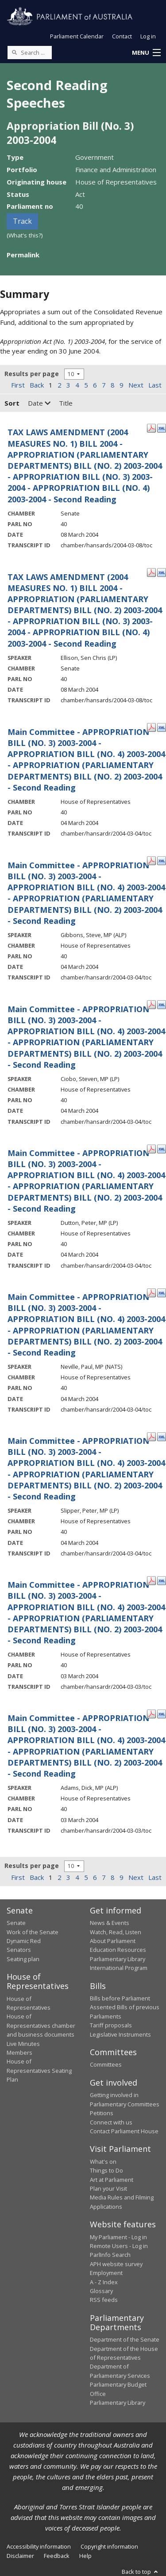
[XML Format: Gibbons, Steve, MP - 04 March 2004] (161, 860)
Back (37, 384)
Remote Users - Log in (119, 2246)
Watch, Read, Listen (115, 1932)
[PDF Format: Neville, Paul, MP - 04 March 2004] (151, 1292)
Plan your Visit (108, 2188)
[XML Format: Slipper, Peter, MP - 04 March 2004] (161, 1436)
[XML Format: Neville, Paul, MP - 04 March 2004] (161, 1292)
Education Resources (118, 1950)
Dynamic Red (24, 1941)
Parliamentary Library (117, 1959)
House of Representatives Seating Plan (39, 2070)
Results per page (31, 373)
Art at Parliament (111, 2180)
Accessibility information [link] (39, 2546)
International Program (118, 1968)
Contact (122, 36)
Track (22, 221)
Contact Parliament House (124, 2131)
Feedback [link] (56, 2556)
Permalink (23, 254)
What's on (103, 2161)
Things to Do (106, 2170)
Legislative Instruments (120, 2034)
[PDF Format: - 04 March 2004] (151, 727)
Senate (16, 1923)
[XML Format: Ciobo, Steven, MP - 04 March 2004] (161, 1004)
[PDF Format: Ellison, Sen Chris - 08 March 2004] (151, 572)
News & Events (109, 1923)
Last (155, 384)
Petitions (101, 2113)
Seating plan (23, 1959)
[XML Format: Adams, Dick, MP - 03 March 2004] (161, 1713)
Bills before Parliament (120, 1998)
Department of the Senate (124, 2339)
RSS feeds (104, 2300)
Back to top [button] (140, 2572)
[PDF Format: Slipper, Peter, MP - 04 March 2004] (151, 1436)
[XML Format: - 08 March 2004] (161, 427)
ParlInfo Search (110, 2255)
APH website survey (116, 2264)
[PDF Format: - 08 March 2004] (151, 427)
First (18, 384)
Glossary (101, 2291)
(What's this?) (25, 235)
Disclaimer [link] (20, 2556)
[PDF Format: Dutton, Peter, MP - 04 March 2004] (151, 1148)
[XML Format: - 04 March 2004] (161, 727)
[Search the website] (30, 52)
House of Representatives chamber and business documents (41, 2025)
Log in (148, 36)
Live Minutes (23, 2044)
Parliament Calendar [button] (77, 36)
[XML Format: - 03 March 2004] (161, 1580)
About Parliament (112, 1941)
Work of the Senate (32, 1932)
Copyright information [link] (109, 2546)
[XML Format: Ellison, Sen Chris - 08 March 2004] (161, 572)
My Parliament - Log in (118, 2237)
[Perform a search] (14, 52)
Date (39, 403)
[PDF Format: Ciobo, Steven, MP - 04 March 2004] (151, 1004)
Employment (106, 2273)
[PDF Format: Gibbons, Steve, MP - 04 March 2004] (151, 860)
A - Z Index (104, 2282)
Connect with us (111, 2122)
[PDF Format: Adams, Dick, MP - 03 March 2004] (151, 1713)
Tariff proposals (111, 2025)
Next (135, 384)
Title (66, 403)
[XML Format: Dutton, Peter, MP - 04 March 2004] (161, 1148)
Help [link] (85, 2556)
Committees (106, 2064)
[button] (146, 52)
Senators (19, 1950)
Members (19, 2052)
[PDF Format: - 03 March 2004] (151, 1580)
